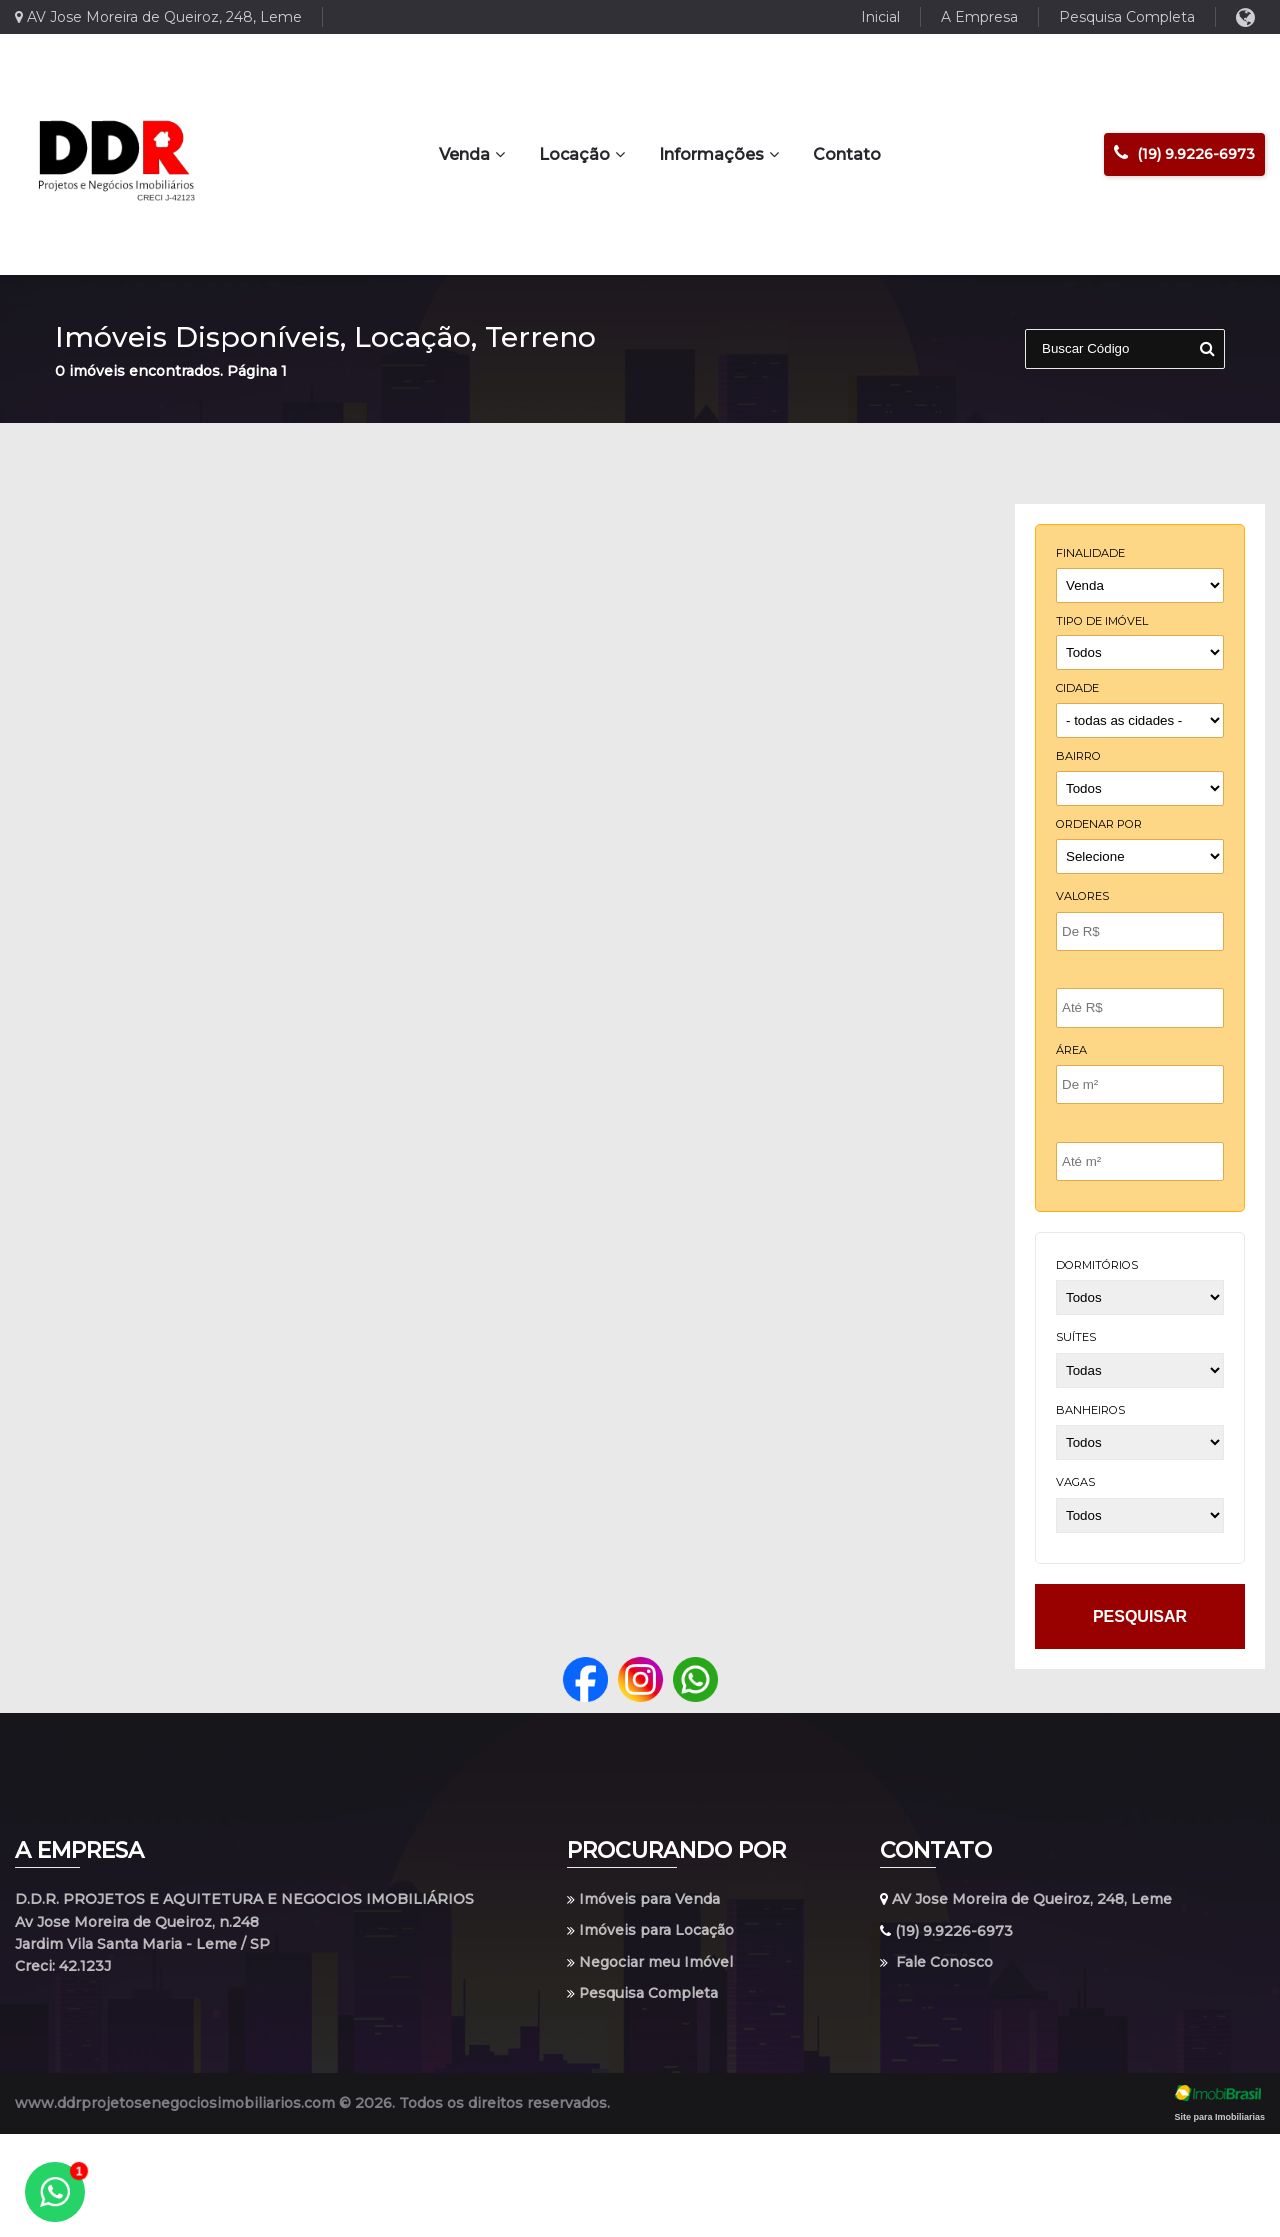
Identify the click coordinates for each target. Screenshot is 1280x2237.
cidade (1077, 688)
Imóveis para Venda (643, 1899)
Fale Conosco (936, 1962)
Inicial (880, 17)
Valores (1082, 896)
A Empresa (979, 17)
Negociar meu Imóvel (650, 1962)
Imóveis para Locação (650, 1931)
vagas (1075, 1482)
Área (1071, 1050)
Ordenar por (1099, 824)
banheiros (1090, 1410)
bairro (1078, 756)
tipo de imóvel (1102, 621)
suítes (1076, 1337)
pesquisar (1140, 1616)
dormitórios (1097, 1265)
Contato (847, 154)
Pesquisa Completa (1127, 17)
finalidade (1090, 553)
